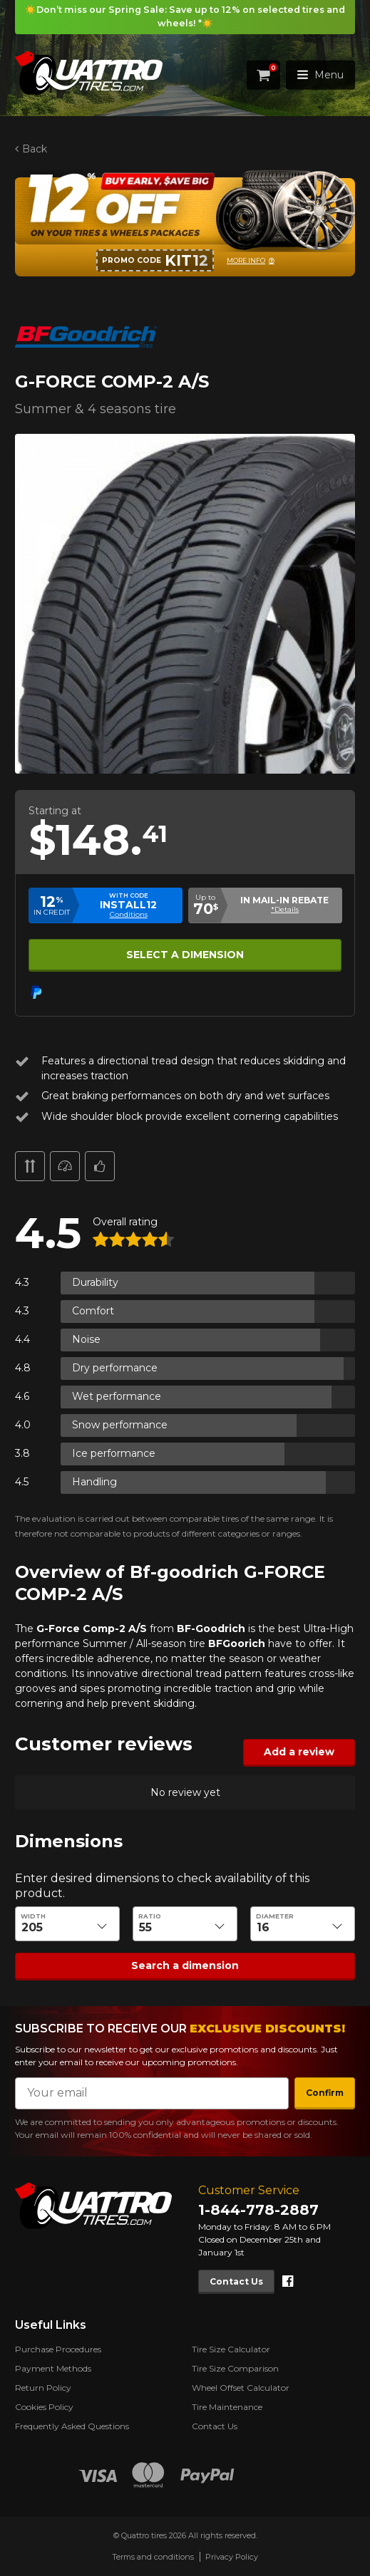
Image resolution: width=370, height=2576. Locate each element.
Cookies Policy (44, 2406)
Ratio (149, 1916)
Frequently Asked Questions (72, 2426)
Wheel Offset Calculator (240, 2387)
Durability (95, 1282)
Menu (320, 74)
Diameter (275, 1916)
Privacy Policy (231, 2557)
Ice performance (113, 1453)
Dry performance (115, 1367)
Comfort (93, 1310)
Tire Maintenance (227, 2406)
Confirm (325, 2092)
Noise (86, 1339)
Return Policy (43, 2387)
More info (246, 260)
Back (33, 148)
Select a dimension (185, 953)
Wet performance (116, 1396)
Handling (94, 1481)
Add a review (299, 1751)
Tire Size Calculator (231, 2349)
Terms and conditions (153, 2557)
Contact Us (236, 2281)
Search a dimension (185, 1965)
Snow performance (120, 1424)
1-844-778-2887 (258, 2209)
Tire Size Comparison (235, 2368)
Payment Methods (53, 2368)
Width (33, 1916)
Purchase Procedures (58, 2349)
